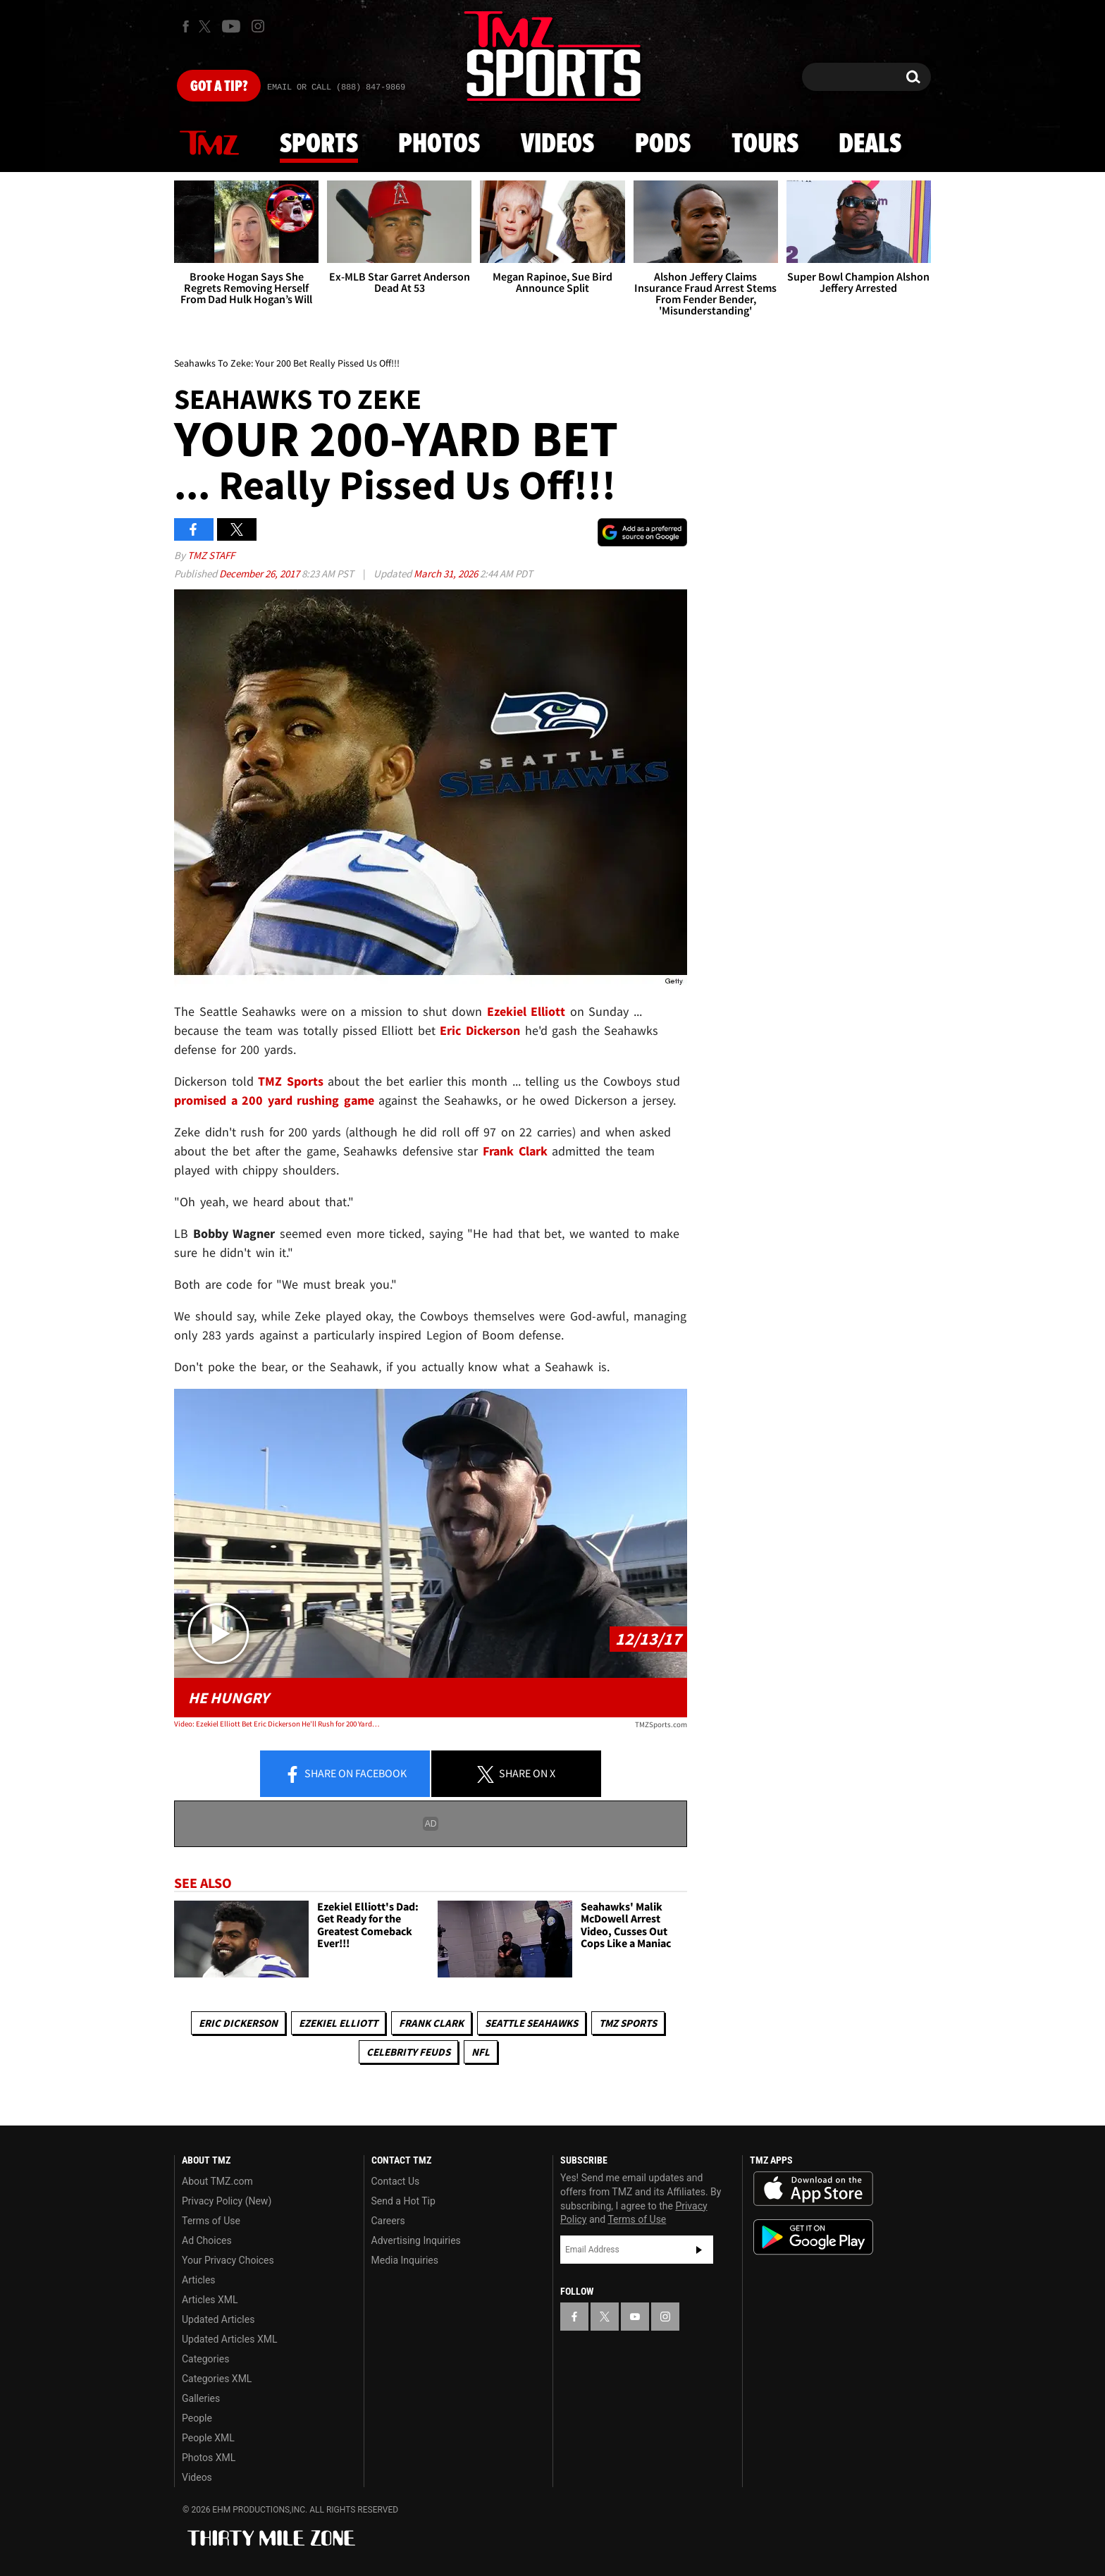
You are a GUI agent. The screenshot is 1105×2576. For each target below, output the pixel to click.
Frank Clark (512, 1151)
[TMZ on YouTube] (635, 2316)
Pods (663, 144)
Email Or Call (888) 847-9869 (336, 87)
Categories (205, 2359)
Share (345, 1774)
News (209, 144)
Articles (199, 2280)
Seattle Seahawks (531, 2023)
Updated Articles (218, 2319)
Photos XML (208, 2457)
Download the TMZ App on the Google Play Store (813, 2237)
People (197, 2418)
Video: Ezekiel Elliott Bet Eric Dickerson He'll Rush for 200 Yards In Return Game (276, 1724)
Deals (870, 144)
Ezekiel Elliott (338, 2023)
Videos (557, 144)
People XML (208, 2437)
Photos (439, 144)
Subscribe (699, 2249)
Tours (764, 144)
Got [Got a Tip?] (218, 87)
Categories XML (217, 2378)
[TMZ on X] (206, 26)
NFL (480, 2052)
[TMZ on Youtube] (231, 26)
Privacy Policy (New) (226, 2201)
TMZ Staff (211, 555)
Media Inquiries (404, 2260)
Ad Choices (207, 2240)
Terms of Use (211, 2220)
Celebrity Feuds (408, 2052)
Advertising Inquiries (416, 2240)
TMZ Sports (290, 1081)
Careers (388, 2220)
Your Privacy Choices (228, 2260)
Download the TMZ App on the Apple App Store (813, 2189)
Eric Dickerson (238, 2023)
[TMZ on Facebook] (185, 26)
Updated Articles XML (229, 2339)
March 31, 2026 (447, 573)
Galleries (201, 2398)
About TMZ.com (217, 2181)
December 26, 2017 (260, 573)
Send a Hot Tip (403, 2201)
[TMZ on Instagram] (258, 26)
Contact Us (395, 2181)
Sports (319, 144)
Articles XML (210, 2299)
